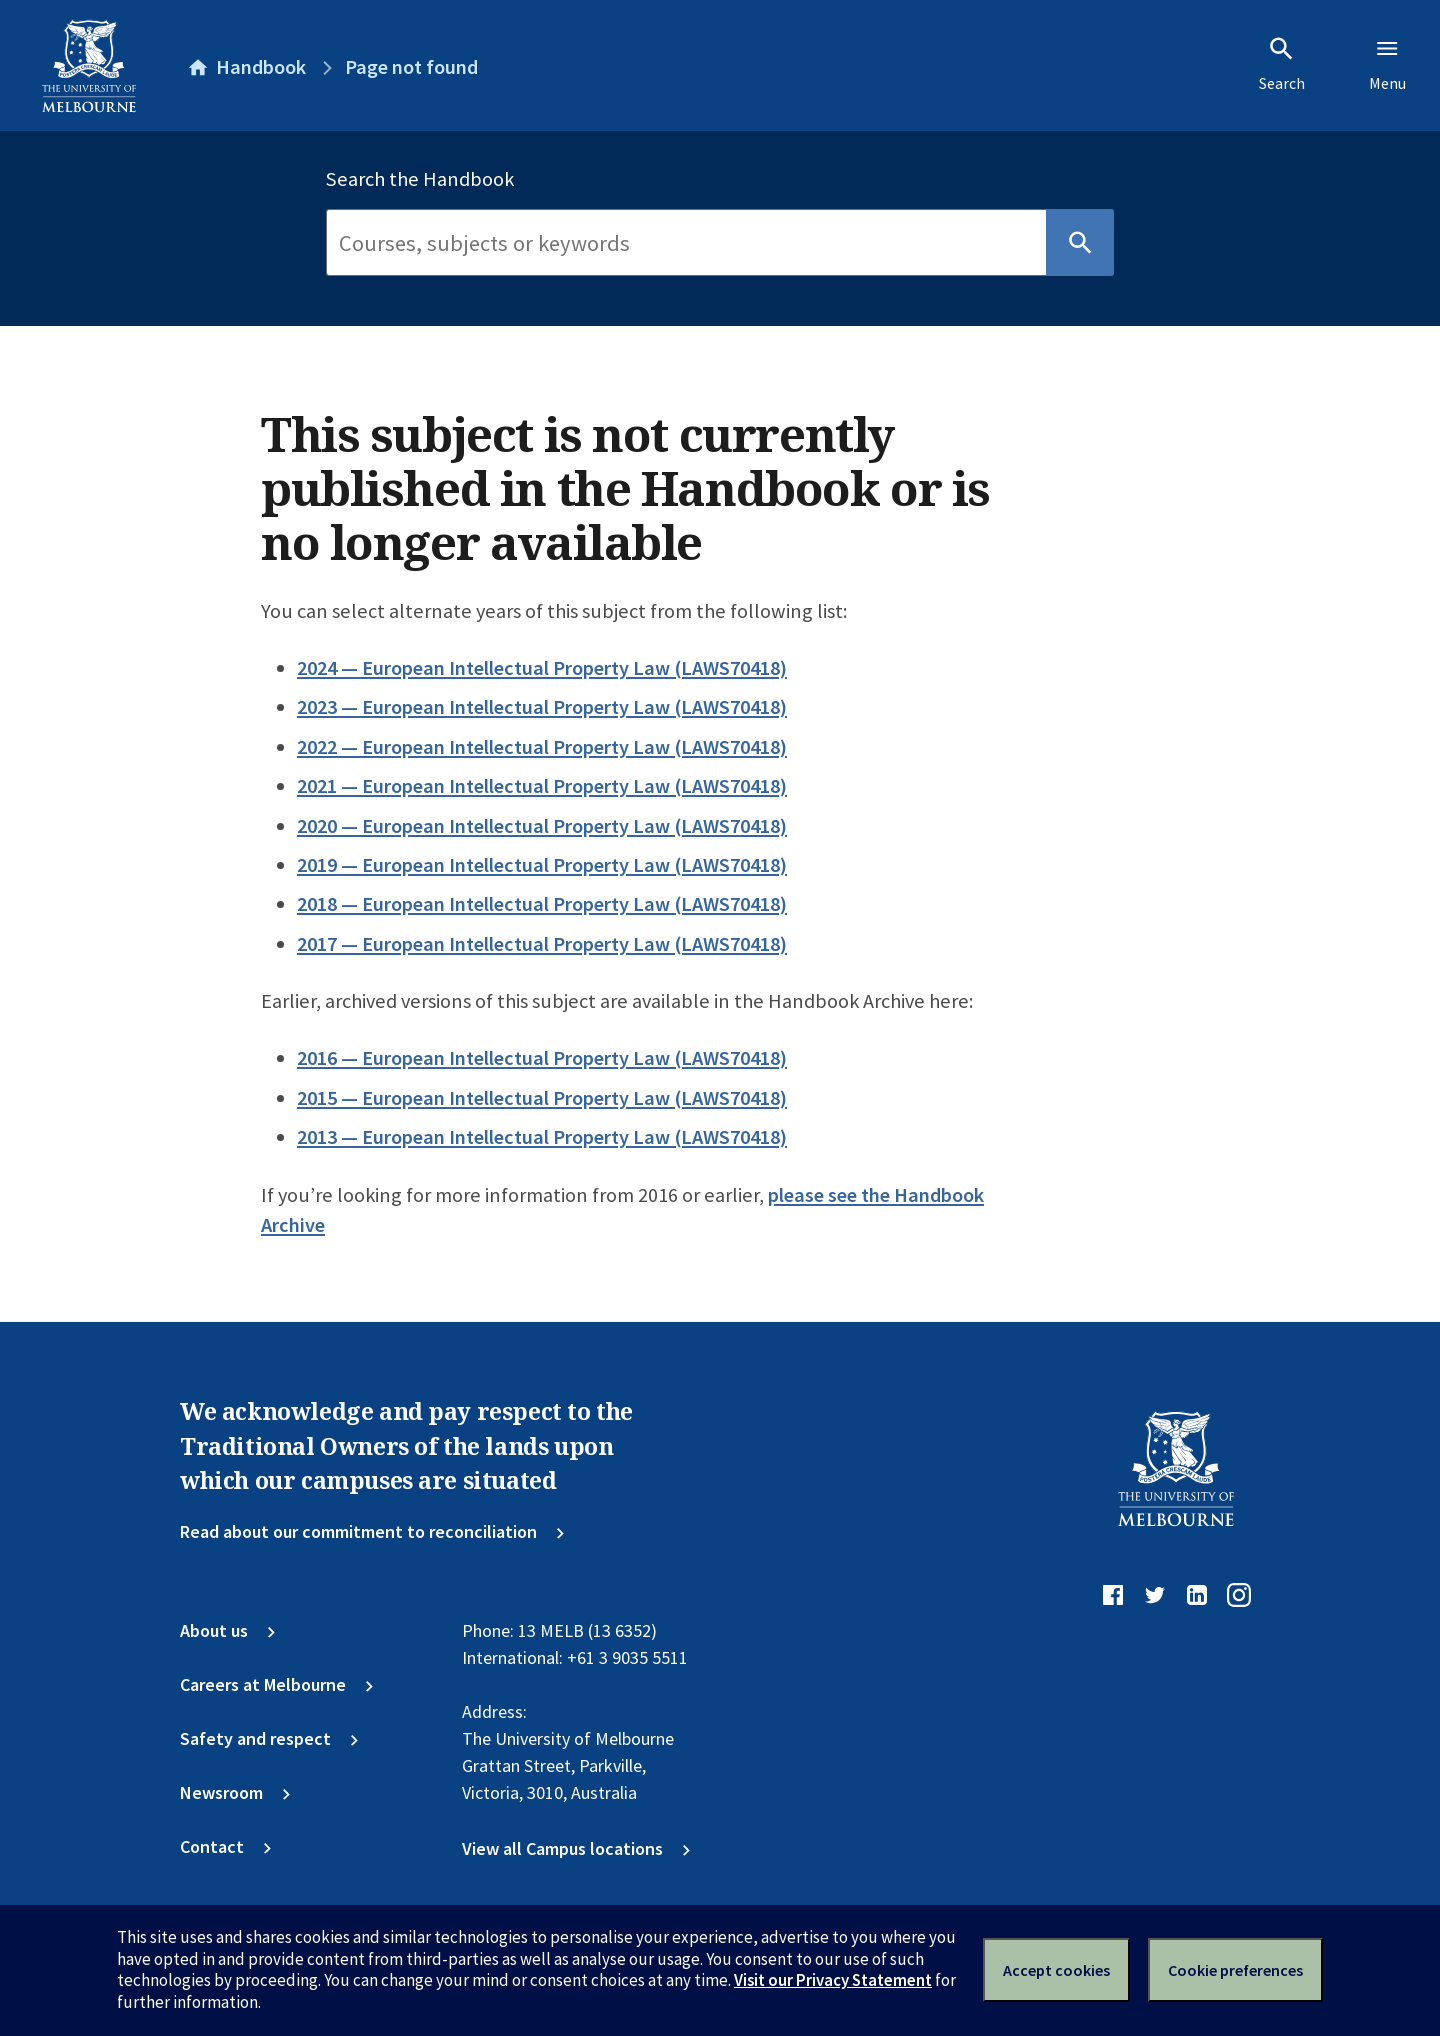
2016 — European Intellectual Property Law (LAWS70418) (542, 1058)
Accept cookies (1056, 1970)
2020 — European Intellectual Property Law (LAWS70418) (542, 826)
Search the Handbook (420, 179)
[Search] (686, 243)
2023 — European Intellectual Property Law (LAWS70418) (542, 707)
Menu (1387, 64)
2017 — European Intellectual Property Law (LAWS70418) (542, 944)
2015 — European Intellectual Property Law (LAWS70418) (542, 1098)
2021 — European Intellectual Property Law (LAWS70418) (542, 786)
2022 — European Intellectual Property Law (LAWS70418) (542, 747)
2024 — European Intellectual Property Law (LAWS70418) (542, 668)
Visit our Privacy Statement (833, 1980)
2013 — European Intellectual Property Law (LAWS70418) (542, 1137)
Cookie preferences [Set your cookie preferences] (1235, 1970)
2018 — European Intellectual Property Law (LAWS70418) (542, 904)
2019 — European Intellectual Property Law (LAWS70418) (542, 865)
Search (1282, 64)
